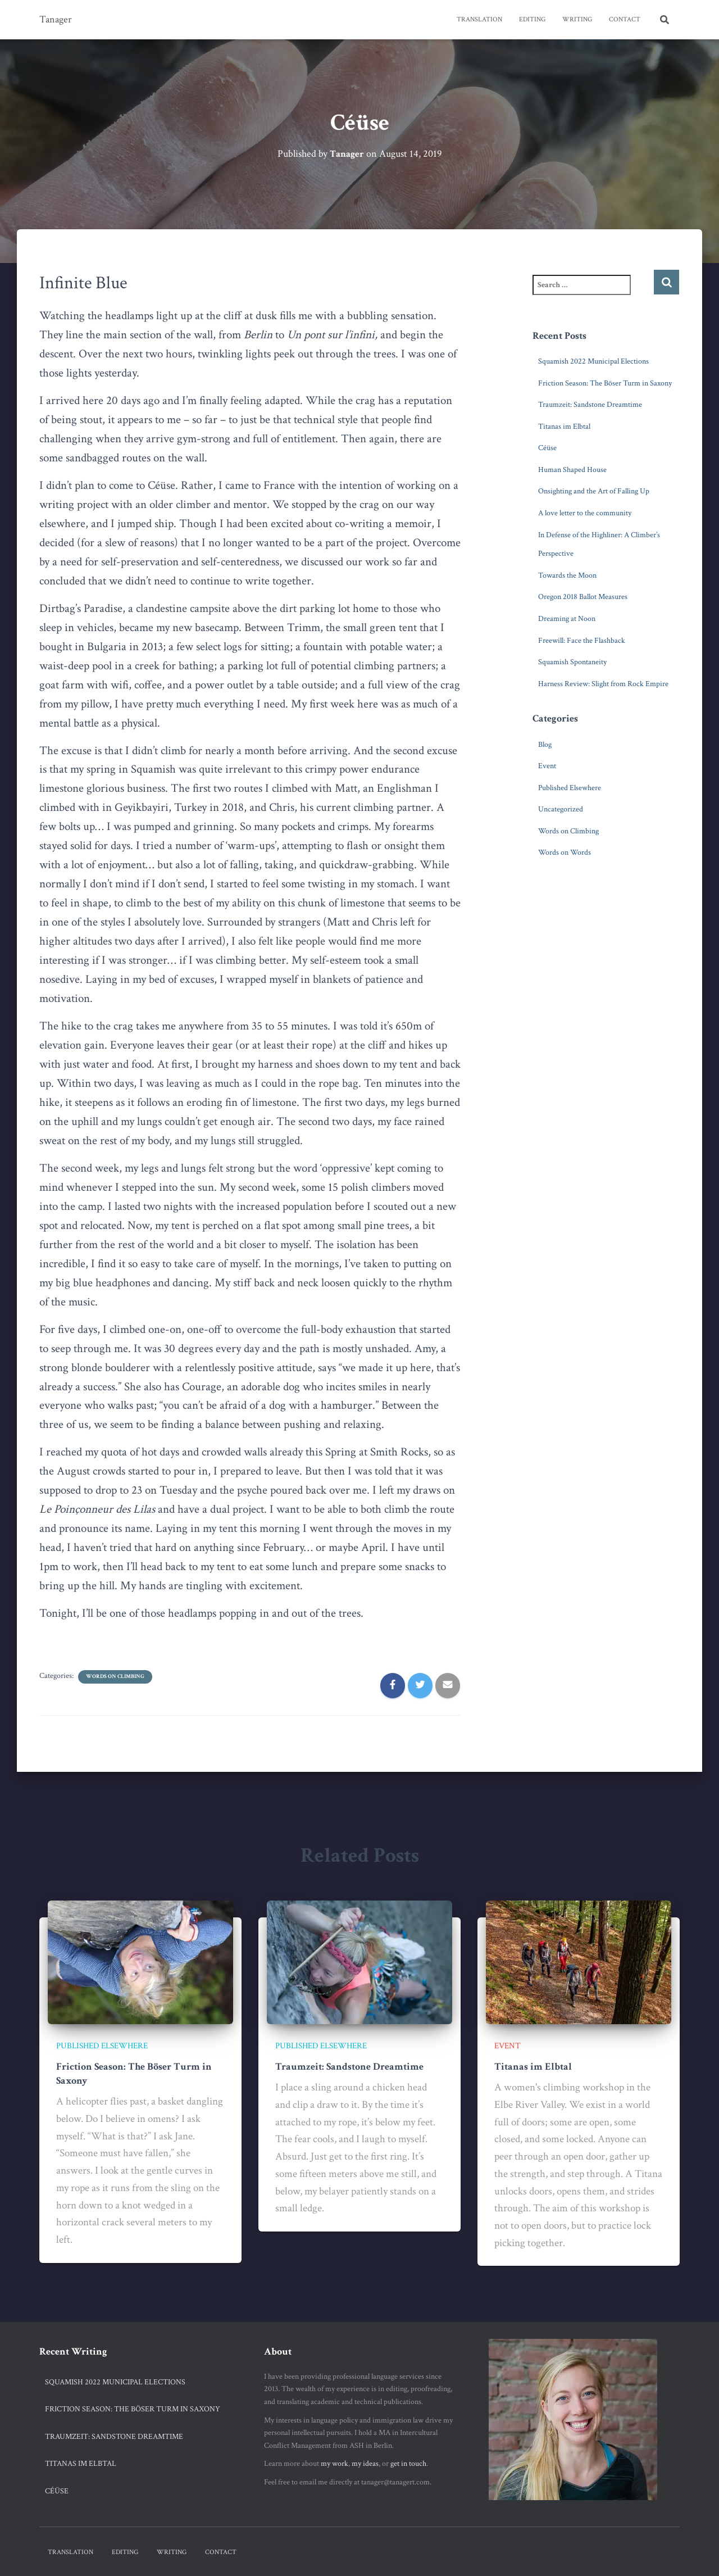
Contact (624, 19)
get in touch (408, 2464)
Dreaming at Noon (566, 619)
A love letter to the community (584, 513)
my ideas (365, 2464)
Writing (577, 19)
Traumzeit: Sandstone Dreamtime (590, 405)
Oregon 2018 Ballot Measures (582, 597)
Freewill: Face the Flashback (581, 640)
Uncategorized (560, 809)
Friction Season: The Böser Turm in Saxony (605, 383)
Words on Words (564, 852)
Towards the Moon (567, 575)
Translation (479, 19)
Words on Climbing (115, 1676)
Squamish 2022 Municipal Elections (593, 361)
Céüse (547, 448)
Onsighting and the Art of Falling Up (593, 491)
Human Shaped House (572, 469)
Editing (532, 19)
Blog (545, 744)
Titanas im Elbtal (564, 426)
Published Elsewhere (569, 787)
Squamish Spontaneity (572, 662)
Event (547, 766)
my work (334, 2464)
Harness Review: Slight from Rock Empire (603, 683)
